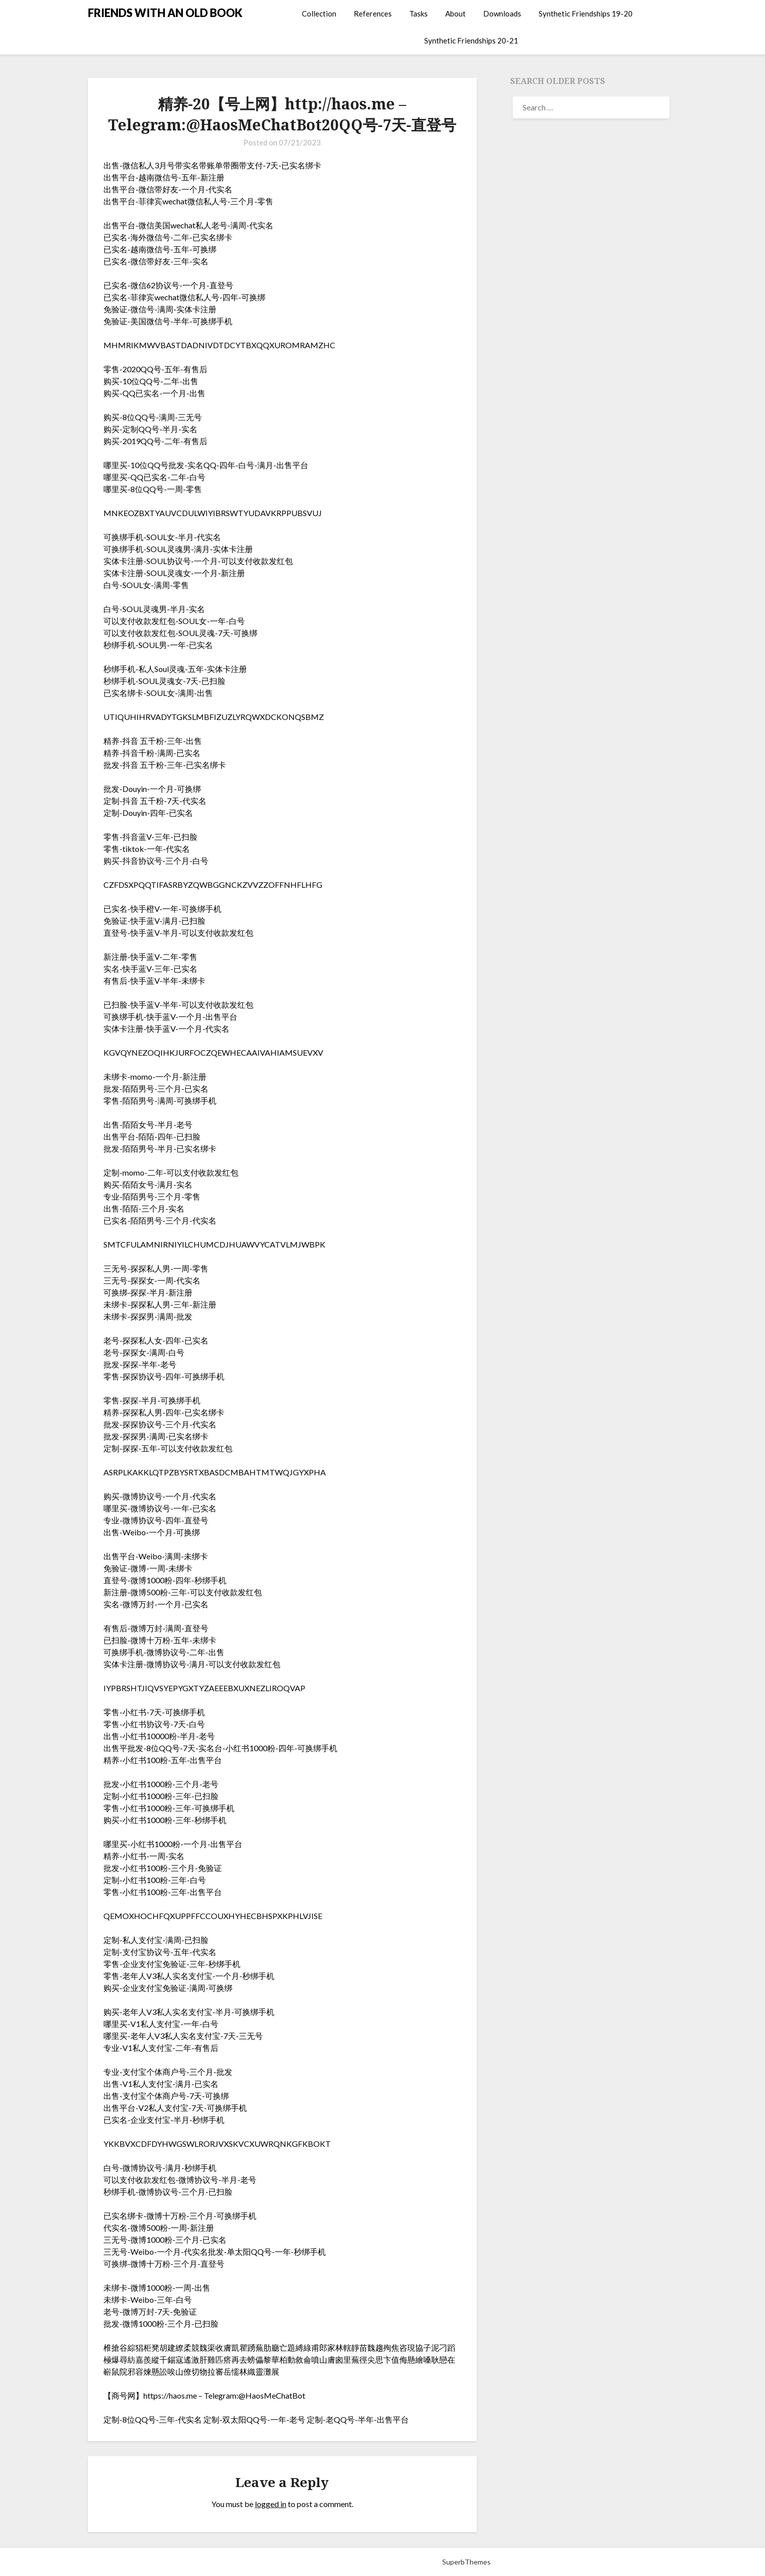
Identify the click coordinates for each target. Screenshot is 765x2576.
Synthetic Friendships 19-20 (586, 13)
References (373, 13)
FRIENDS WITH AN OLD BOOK (165, 12)
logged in (270, 2504)
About (455, 13)
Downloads (502, 13)
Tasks (418, 13)
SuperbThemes (466, 2562)
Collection (319, 13)
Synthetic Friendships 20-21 (471, 40)
